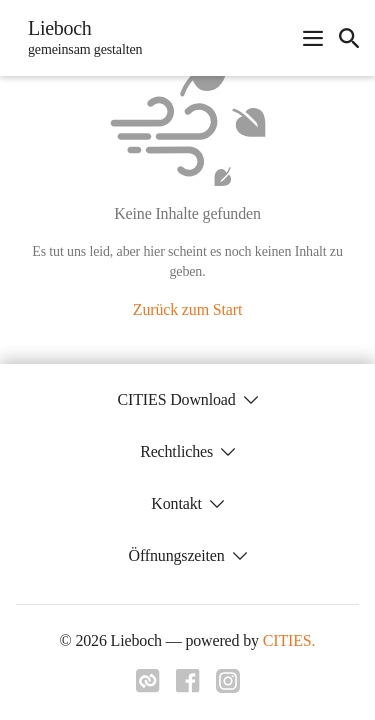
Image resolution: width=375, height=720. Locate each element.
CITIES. (289, 640)
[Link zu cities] (148, 687)
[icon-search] (349, 38)
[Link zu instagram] (228, 687)
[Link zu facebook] (188, 687)
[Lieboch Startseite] (79, 38)
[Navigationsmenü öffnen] (313, 38)
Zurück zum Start (187, 309)
